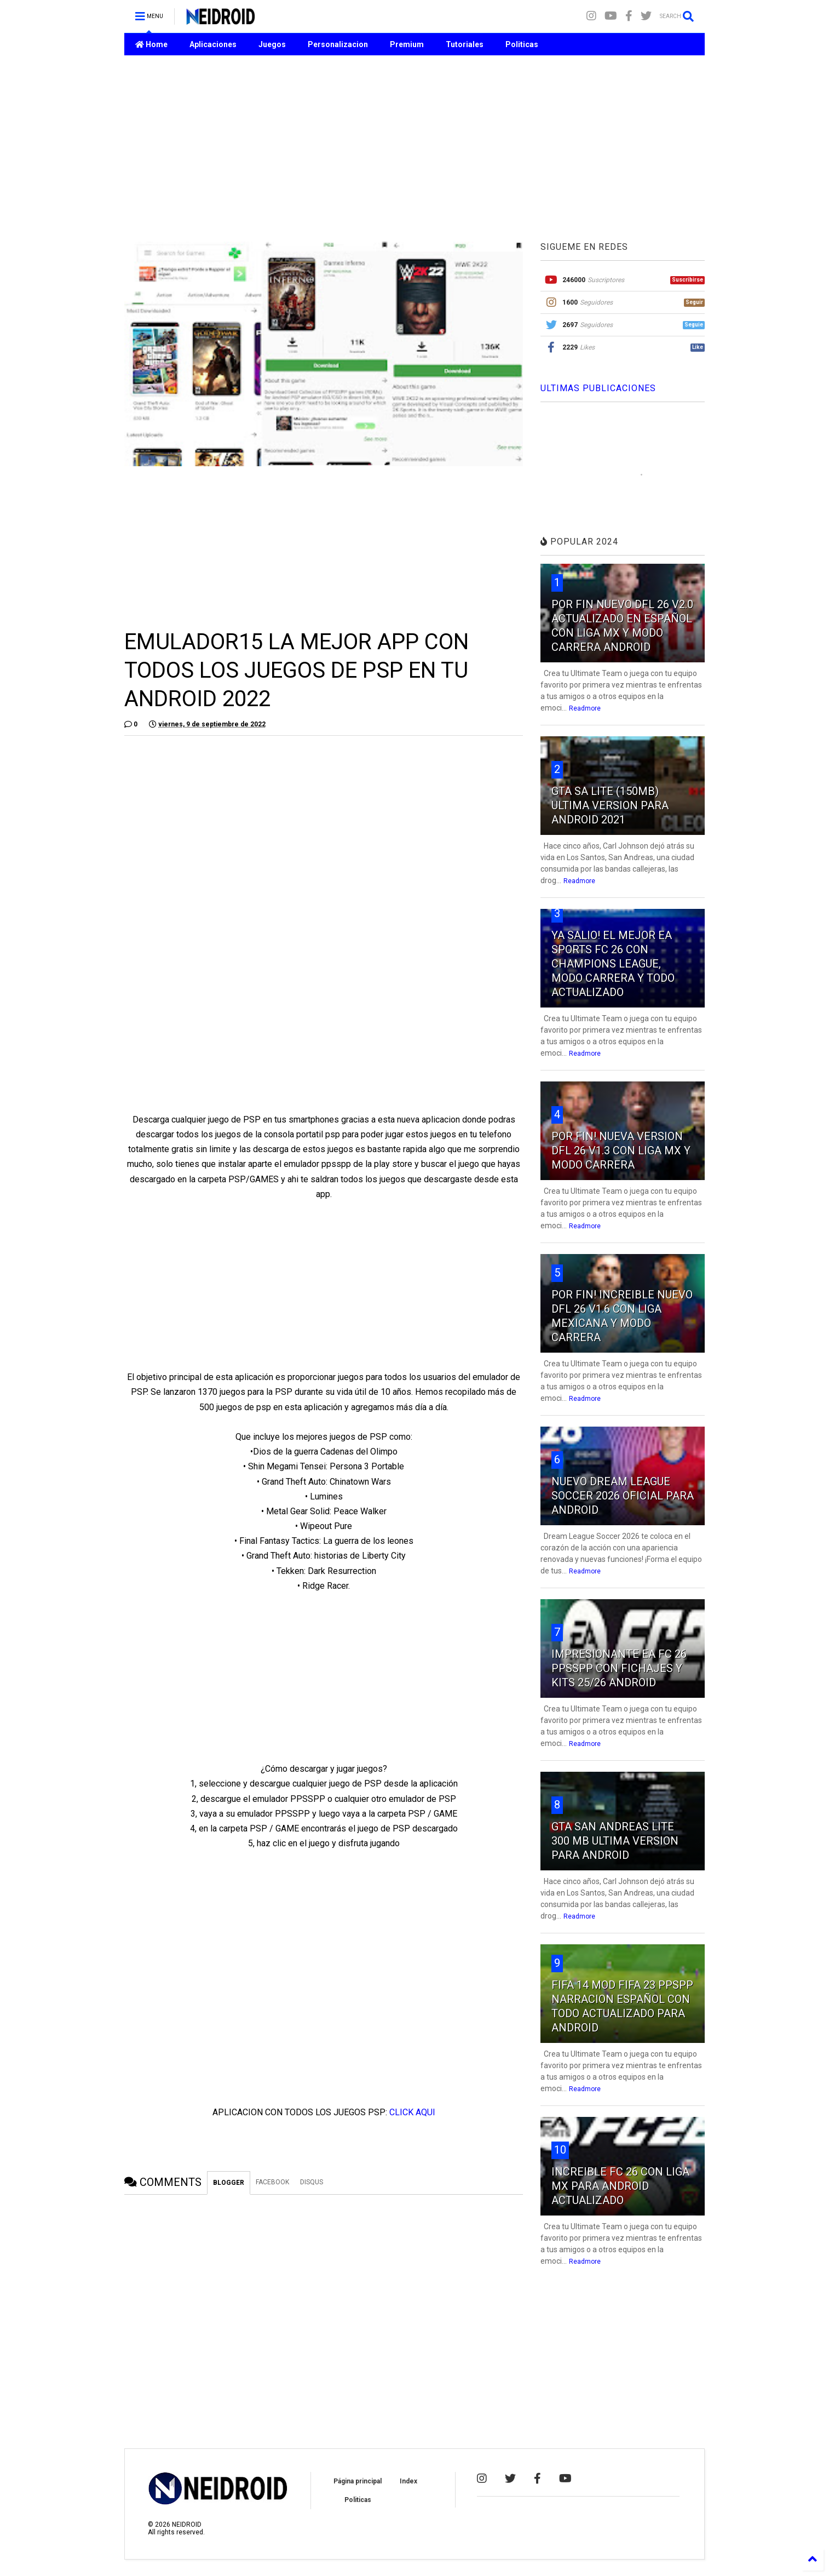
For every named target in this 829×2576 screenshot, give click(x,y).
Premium (407, 44)
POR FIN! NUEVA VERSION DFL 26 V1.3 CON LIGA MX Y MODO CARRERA (620, 1150)
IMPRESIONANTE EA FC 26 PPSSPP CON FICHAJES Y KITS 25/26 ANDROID (619, 1668)
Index (408, 2481)
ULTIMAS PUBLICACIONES (598, 388)
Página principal (357, 2481)
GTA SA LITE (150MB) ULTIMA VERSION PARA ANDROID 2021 (610, 805)
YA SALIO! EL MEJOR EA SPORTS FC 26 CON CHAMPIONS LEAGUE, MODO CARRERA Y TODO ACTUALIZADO (613, 964)
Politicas (521, 44)
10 (560, 2149)
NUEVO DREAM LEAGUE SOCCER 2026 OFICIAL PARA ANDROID (622, 1495)
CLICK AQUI (412, 2112)
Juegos (272, 44)
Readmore (585, 708)
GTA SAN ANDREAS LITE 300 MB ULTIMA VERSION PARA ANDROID (614, 1841)
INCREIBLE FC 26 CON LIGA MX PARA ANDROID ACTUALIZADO (620, 2186)
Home (151, 44)
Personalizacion (338, 44)
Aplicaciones (213, 44)
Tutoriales (464, 44)
